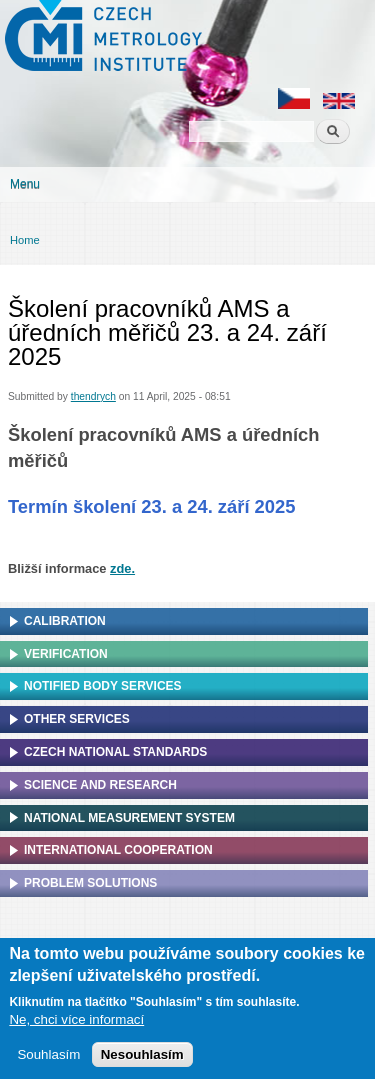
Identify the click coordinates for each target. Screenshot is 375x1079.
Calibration (65, 621)
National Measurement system (129, 818)
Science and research (100, 785)
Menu (25, 184)
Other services (77, 719)
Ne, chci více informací (76, 1022)
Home (25, 240)
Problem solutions (90, 883)
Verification (66, 654)
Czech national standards (115, 752)
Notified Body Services (103, 686)
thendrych (93, 396)
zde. (122, 568)
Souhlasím (48, 1057)
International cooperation (118, 850)
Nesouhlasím (142, 1057)
